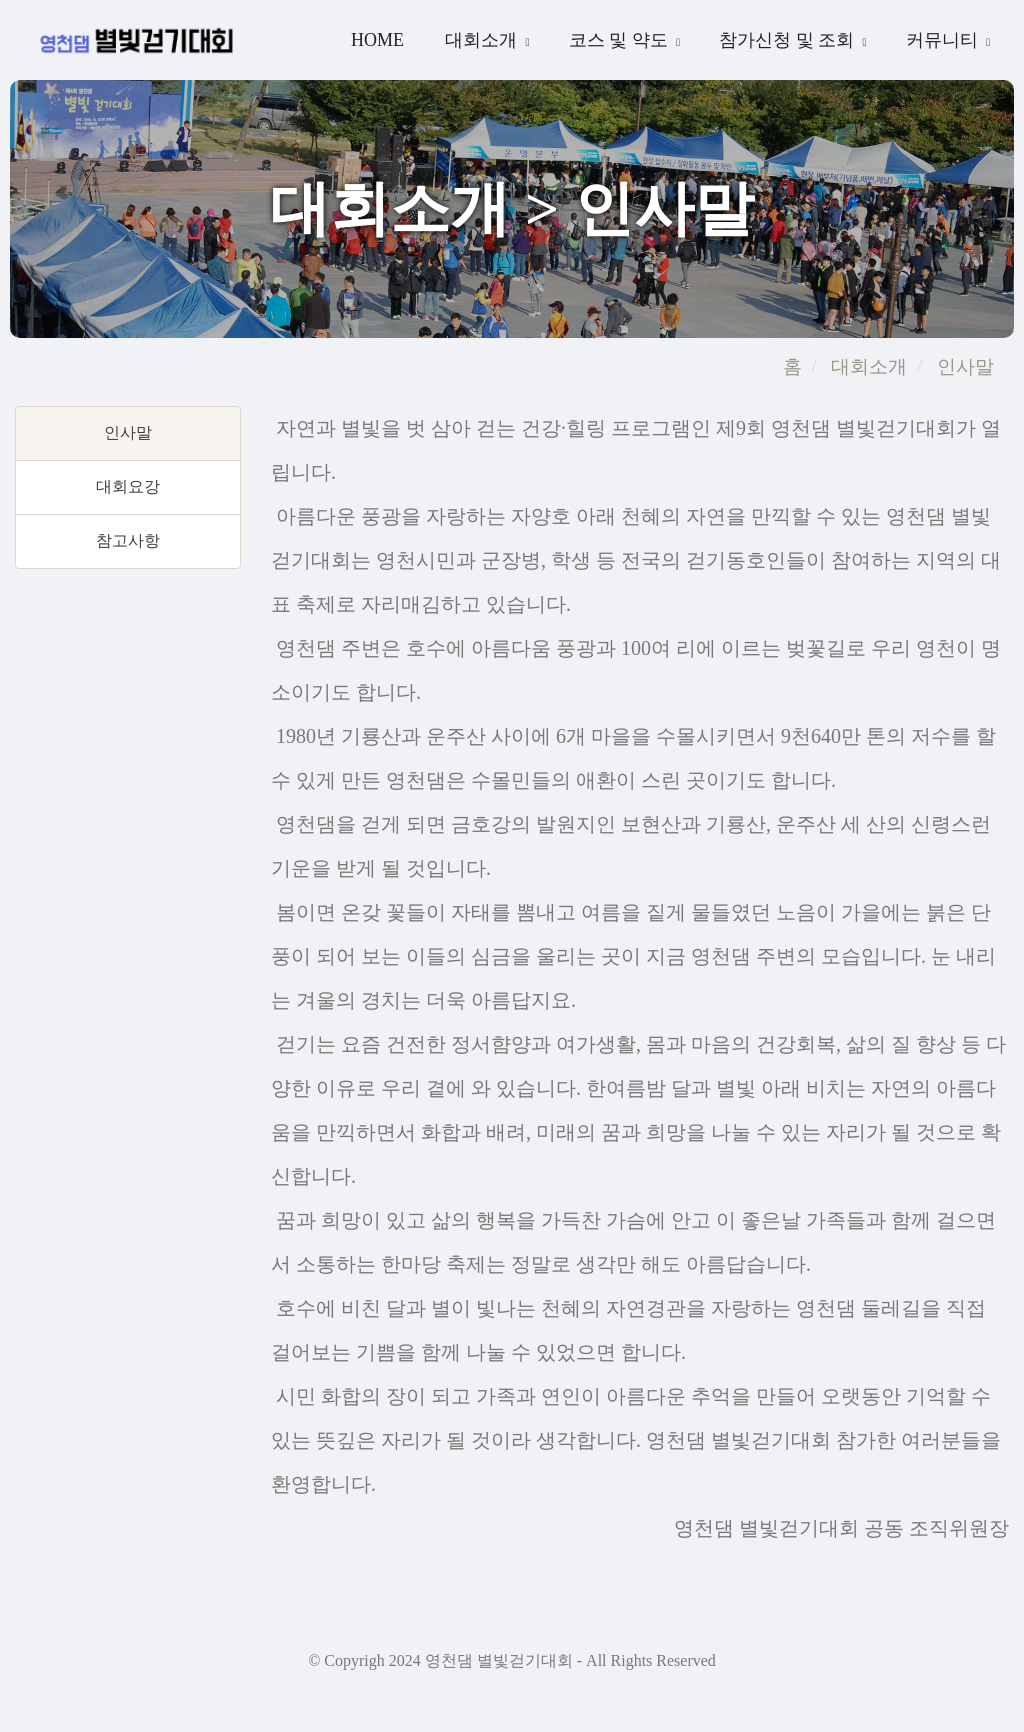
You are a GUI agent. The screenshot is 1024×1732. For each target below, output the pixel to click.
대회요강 (128, 486)
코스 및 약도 (621, 40)
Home (377, 40)
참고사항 (128, 540)
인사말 (963, 366)
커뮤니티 (944, 40)
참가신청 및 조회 (789, 40)
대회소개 (483, 40)
